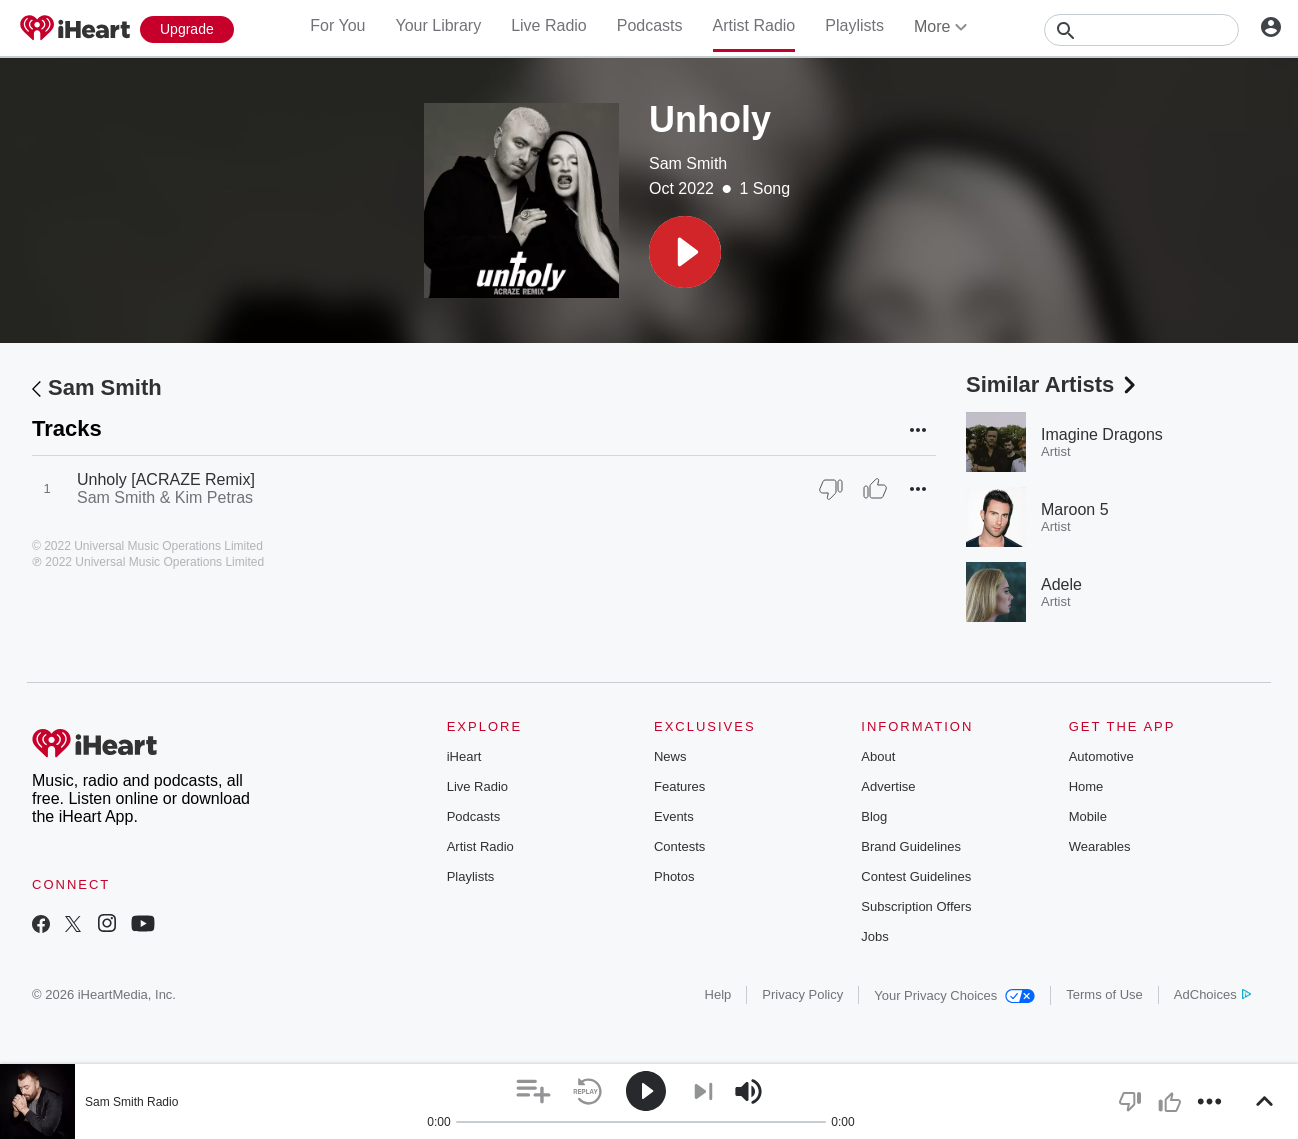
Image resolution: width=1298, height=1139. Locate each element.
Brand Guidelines (911, 846)
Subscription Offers (916, 906)
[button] (685, 252)
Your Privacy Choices (954, 995)
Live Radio (549, 25)
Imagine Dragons (1102, 434)
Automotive (1101, 756)
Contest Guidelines (916, 876)
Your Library (438, 25)
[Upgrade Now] (187, 29)
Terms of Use (1104, 994)
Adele (1061, 584)
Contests (679, 846)
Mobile (1088, 816)
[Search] (1141, 30)
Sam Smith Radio (131, 1102)
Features (679, 786)
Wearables (1100, 846)
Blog (874, 816)
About (878, 756)
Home (1086, 786)
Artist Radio (754, 25)
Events (674, 816)
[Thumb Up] (875, 489)
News (670, 756)
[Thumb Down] (831, 489)
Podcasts (650, 25)
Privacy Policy (802, 994)
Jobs (874, 936)
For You (337, 25)
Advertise (888, 786)
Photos (674, 876)
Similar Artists (1053, 384)
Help (718, 994)
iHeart (464, 756)
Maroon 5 (1075, 509)
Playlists (854, 25)
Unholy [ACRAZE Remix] (166, 479)
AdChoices (1212, 994)
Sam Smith (688, 163)
